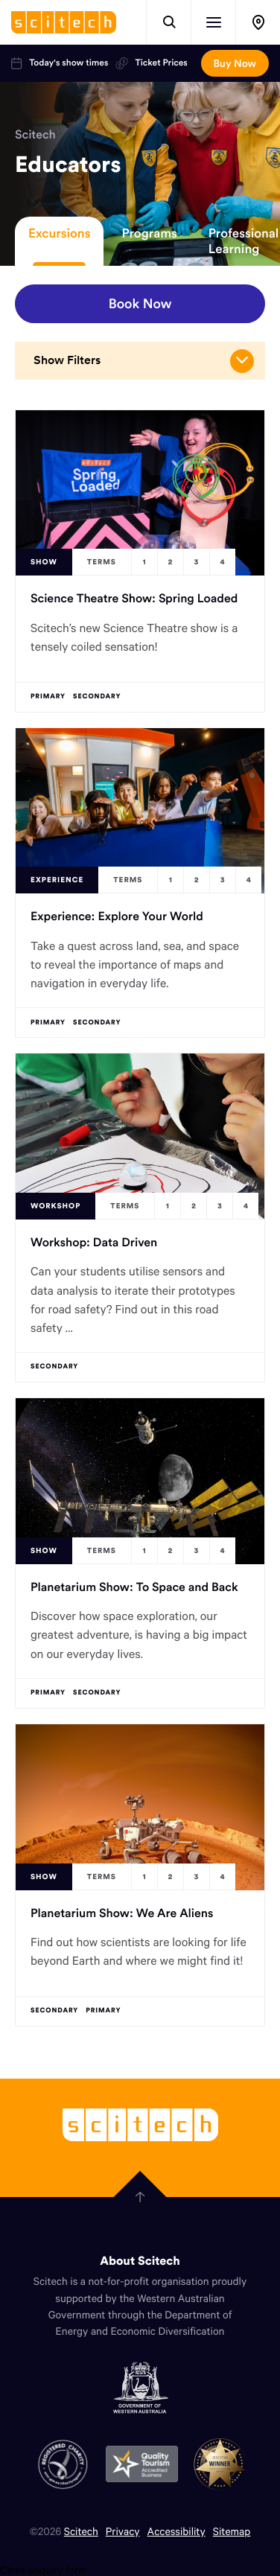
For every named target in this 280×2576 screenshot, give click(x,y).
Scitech (35, 134)
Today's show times (59, 63)
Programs (148, 233)
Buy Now (235, 63)
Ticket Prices (151, 63)
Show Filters (144, 361)
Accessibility (176, 2531)
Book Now (140, 303)
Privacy (123, 2531)
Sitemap (232, 2531)
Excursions (59, 233)
